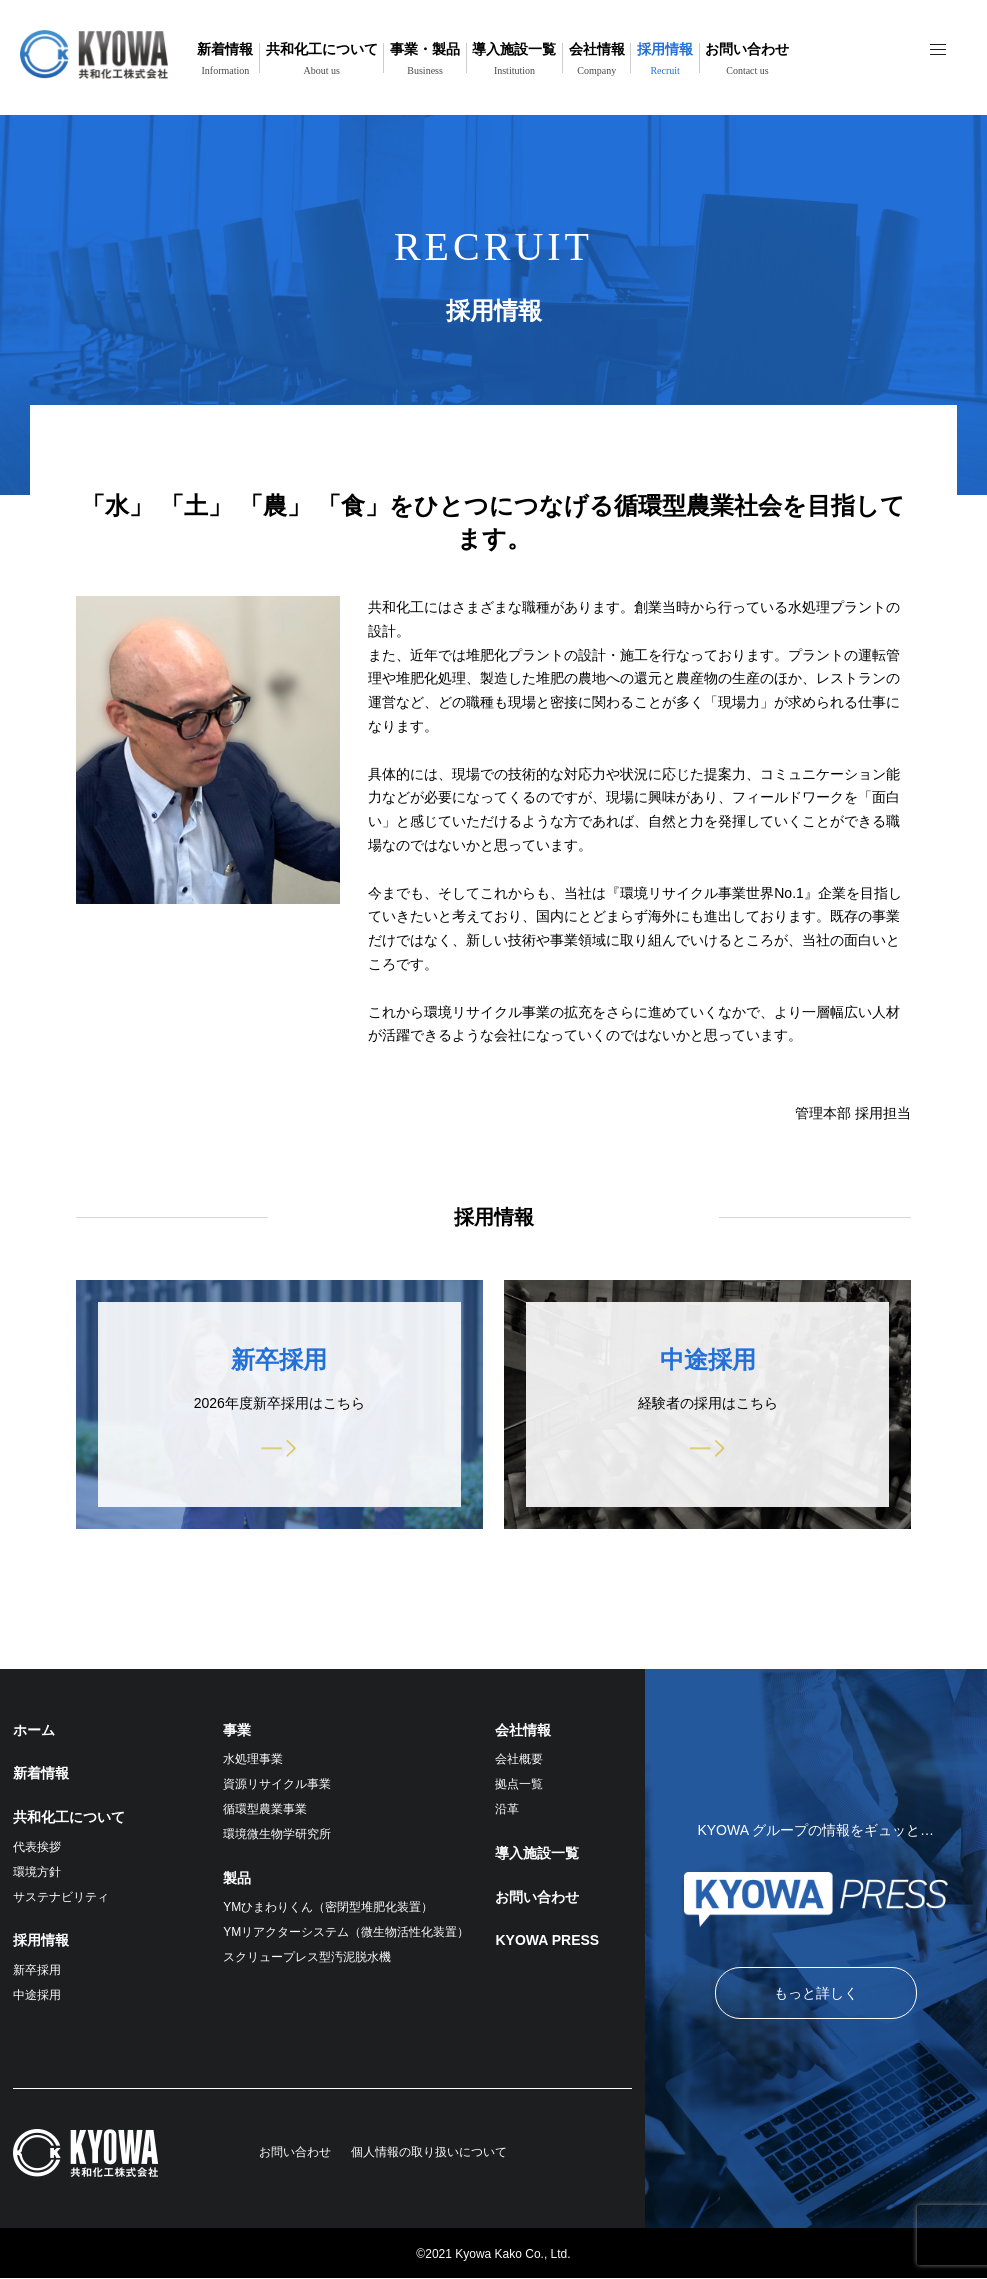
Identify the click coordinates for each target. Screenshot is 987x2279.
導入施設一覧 (514, 58)
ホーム (34, 1730)
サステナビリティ (61, 1897)
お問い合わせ (747, 58)
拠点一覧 (519, 1784)
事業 (237, 1730)
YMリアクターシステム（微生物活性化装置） (346, 1932)
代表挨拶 (37, 1847)
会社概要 (519, 1759)
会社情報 (597, 58)
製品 (237, 1878)
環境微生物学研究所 (277, 1834)
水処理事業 (253, 1759)
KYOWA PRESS (547, 1940)
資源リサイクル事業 (277, 1784)
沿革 (507, 1809)
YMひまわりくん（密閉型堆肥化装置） (328, 1907)
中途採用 (37, 1995)
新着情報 (225, 58)
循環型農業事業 (265, 1809)
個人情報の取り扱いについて (429, 2152)
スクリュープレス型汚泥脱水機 (307, 1957)
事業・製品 (425, 58)
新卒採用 (37, 1970)
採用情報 (665, 58)
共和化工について (322, 58)
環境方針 (37, 1872)
